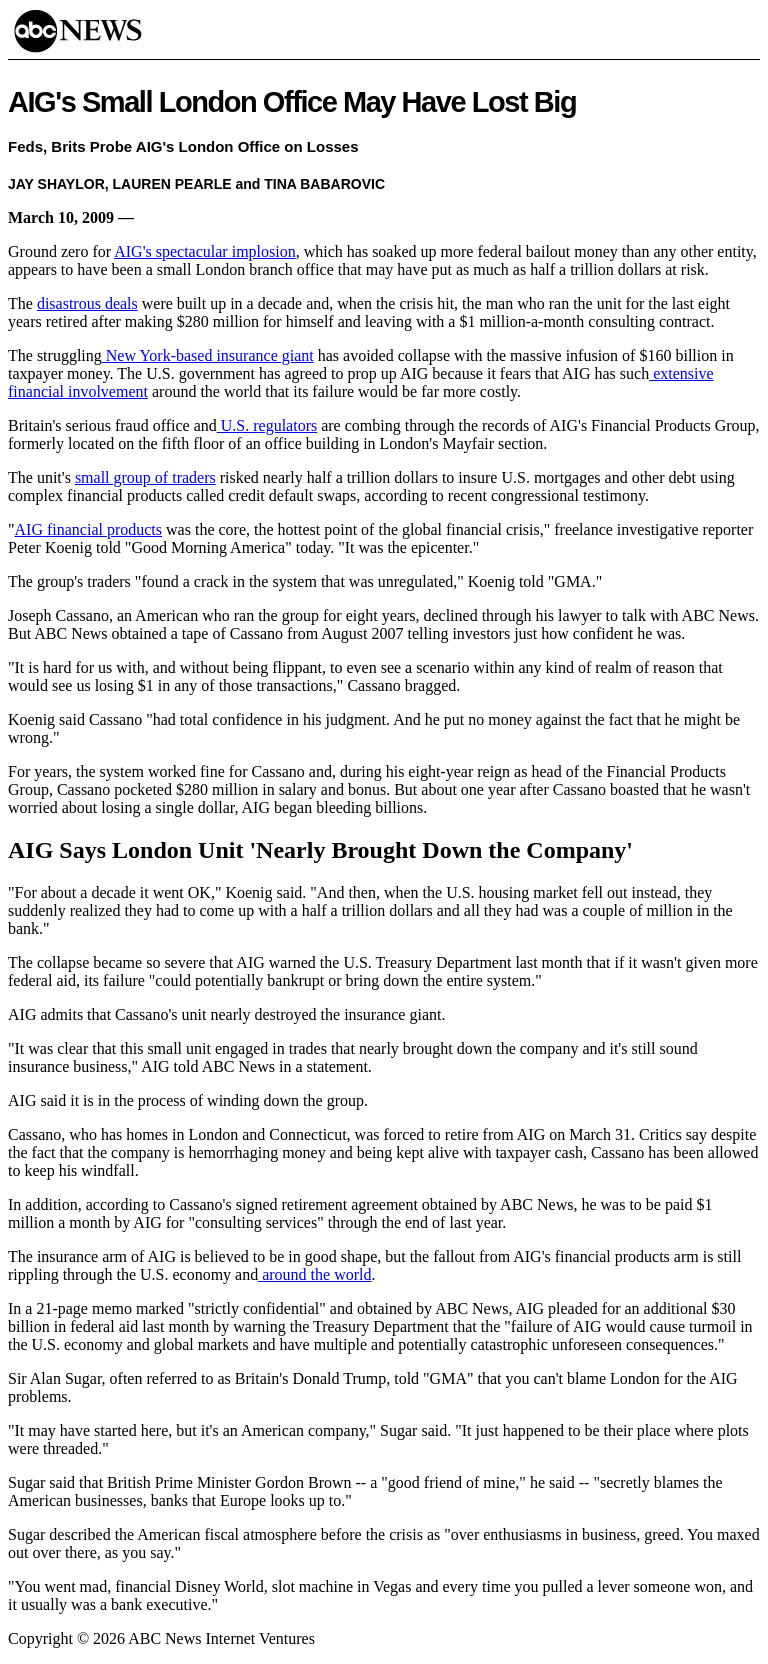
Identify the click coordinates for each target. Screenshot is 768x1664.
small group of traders (145, 477)
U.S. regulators (267, 425)
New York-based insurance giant (208, 355)
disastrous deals (87, 303)
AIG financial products (89, 529)
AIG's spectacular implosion (205, 251)
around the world (314, 1274)
